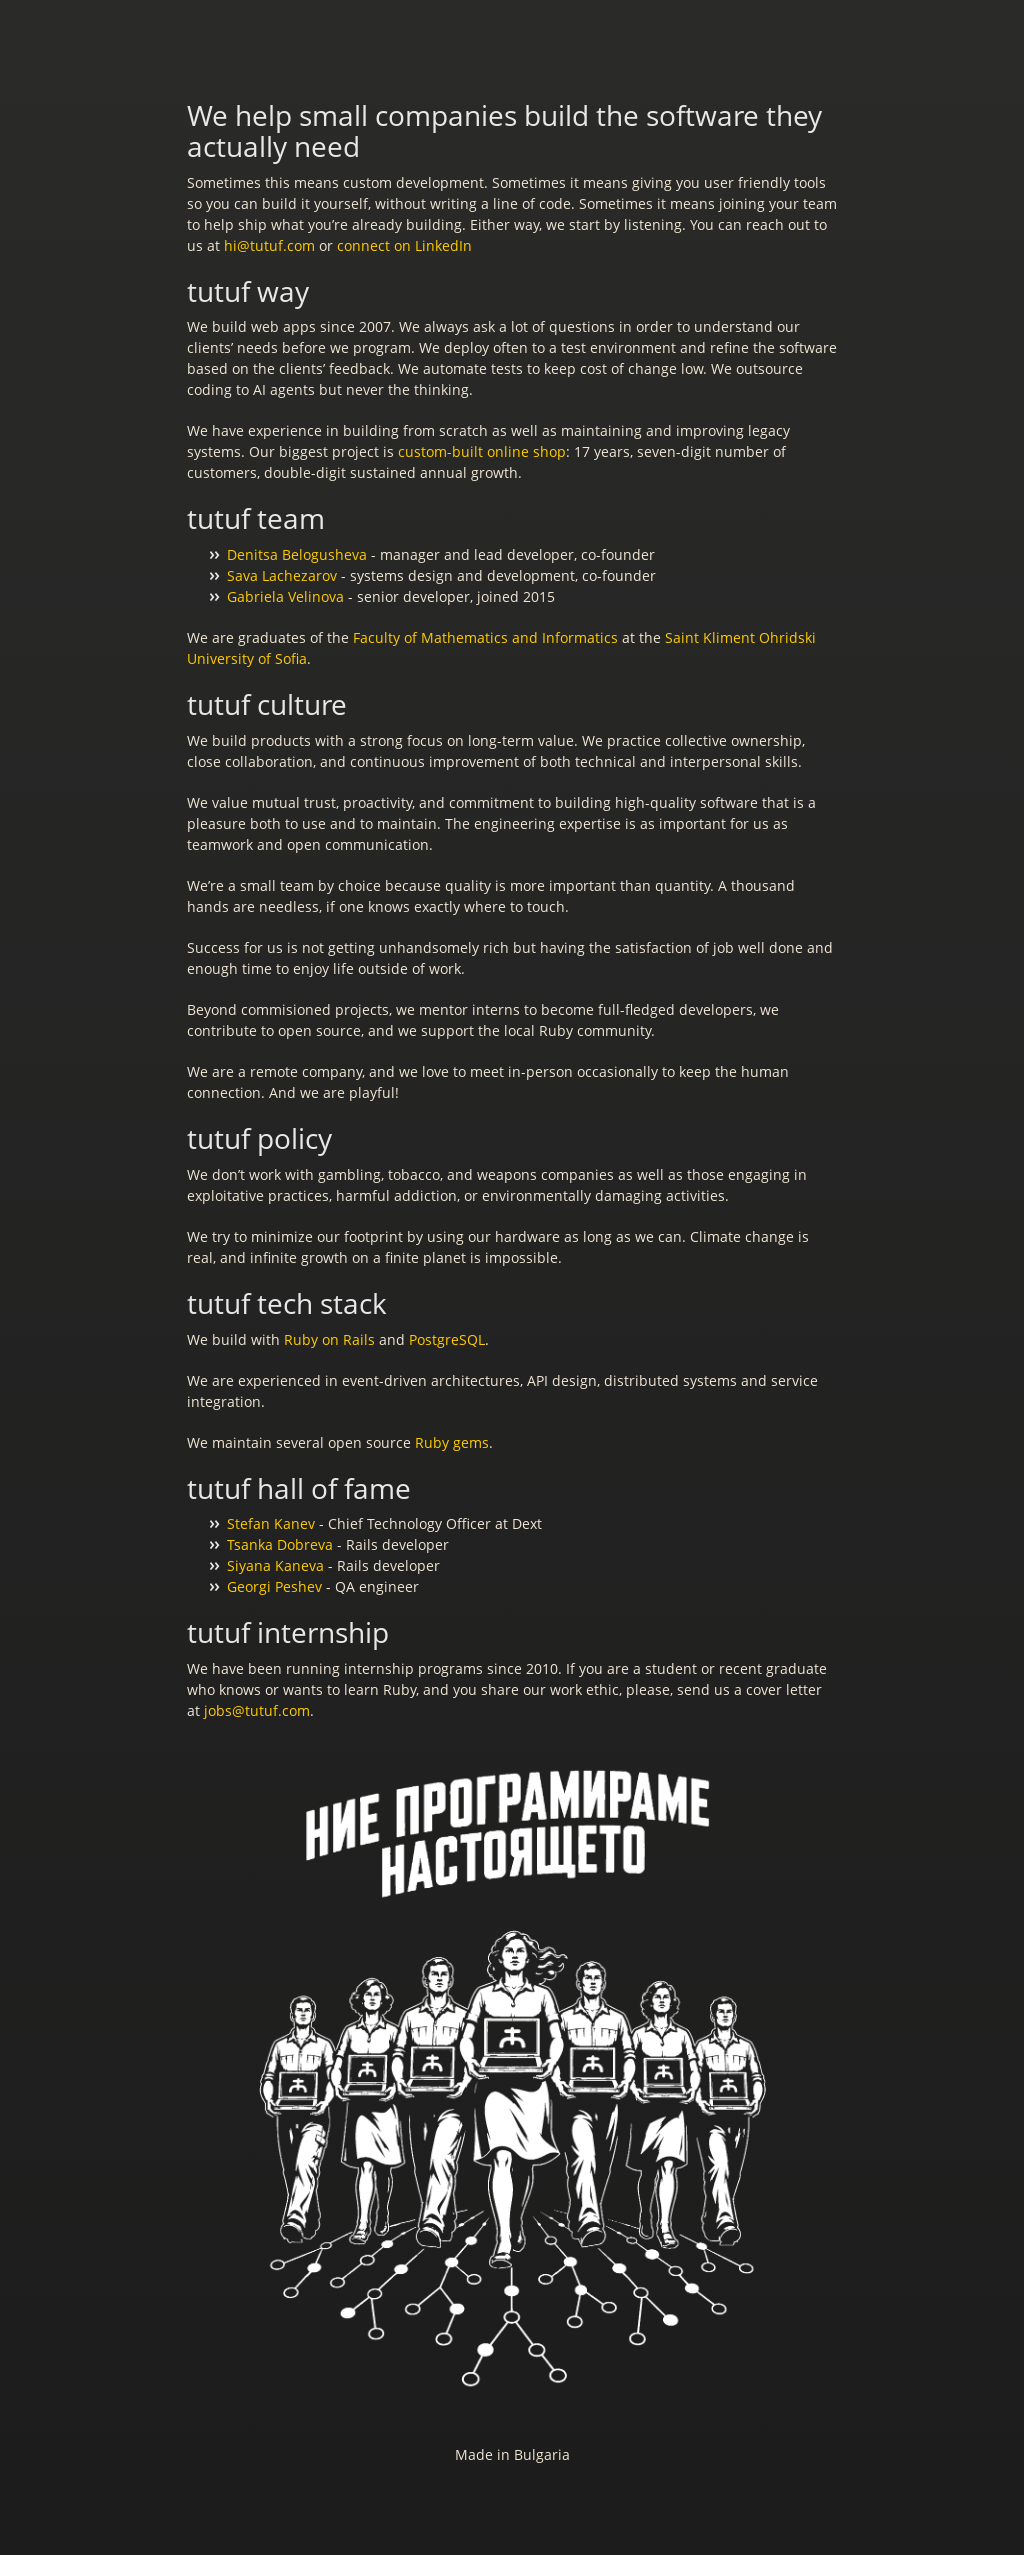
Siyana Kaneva (275, 1565)
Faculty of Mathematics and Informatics (485, 637)
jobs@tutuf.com (257, 1710)
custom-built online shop (482, 451)
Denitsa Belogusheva (297, 554)
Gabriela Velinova (285, 596)
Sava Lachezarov (282, 575)
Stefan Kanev (271, 1523)
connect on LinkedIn (404, 245)
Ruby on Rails (329, 1339)
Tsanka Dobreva (280, 1544)
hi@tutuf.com (269, 245)
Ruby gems (452, 1442)
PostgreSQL (447, 1339)
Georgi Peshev (274, 1586)
